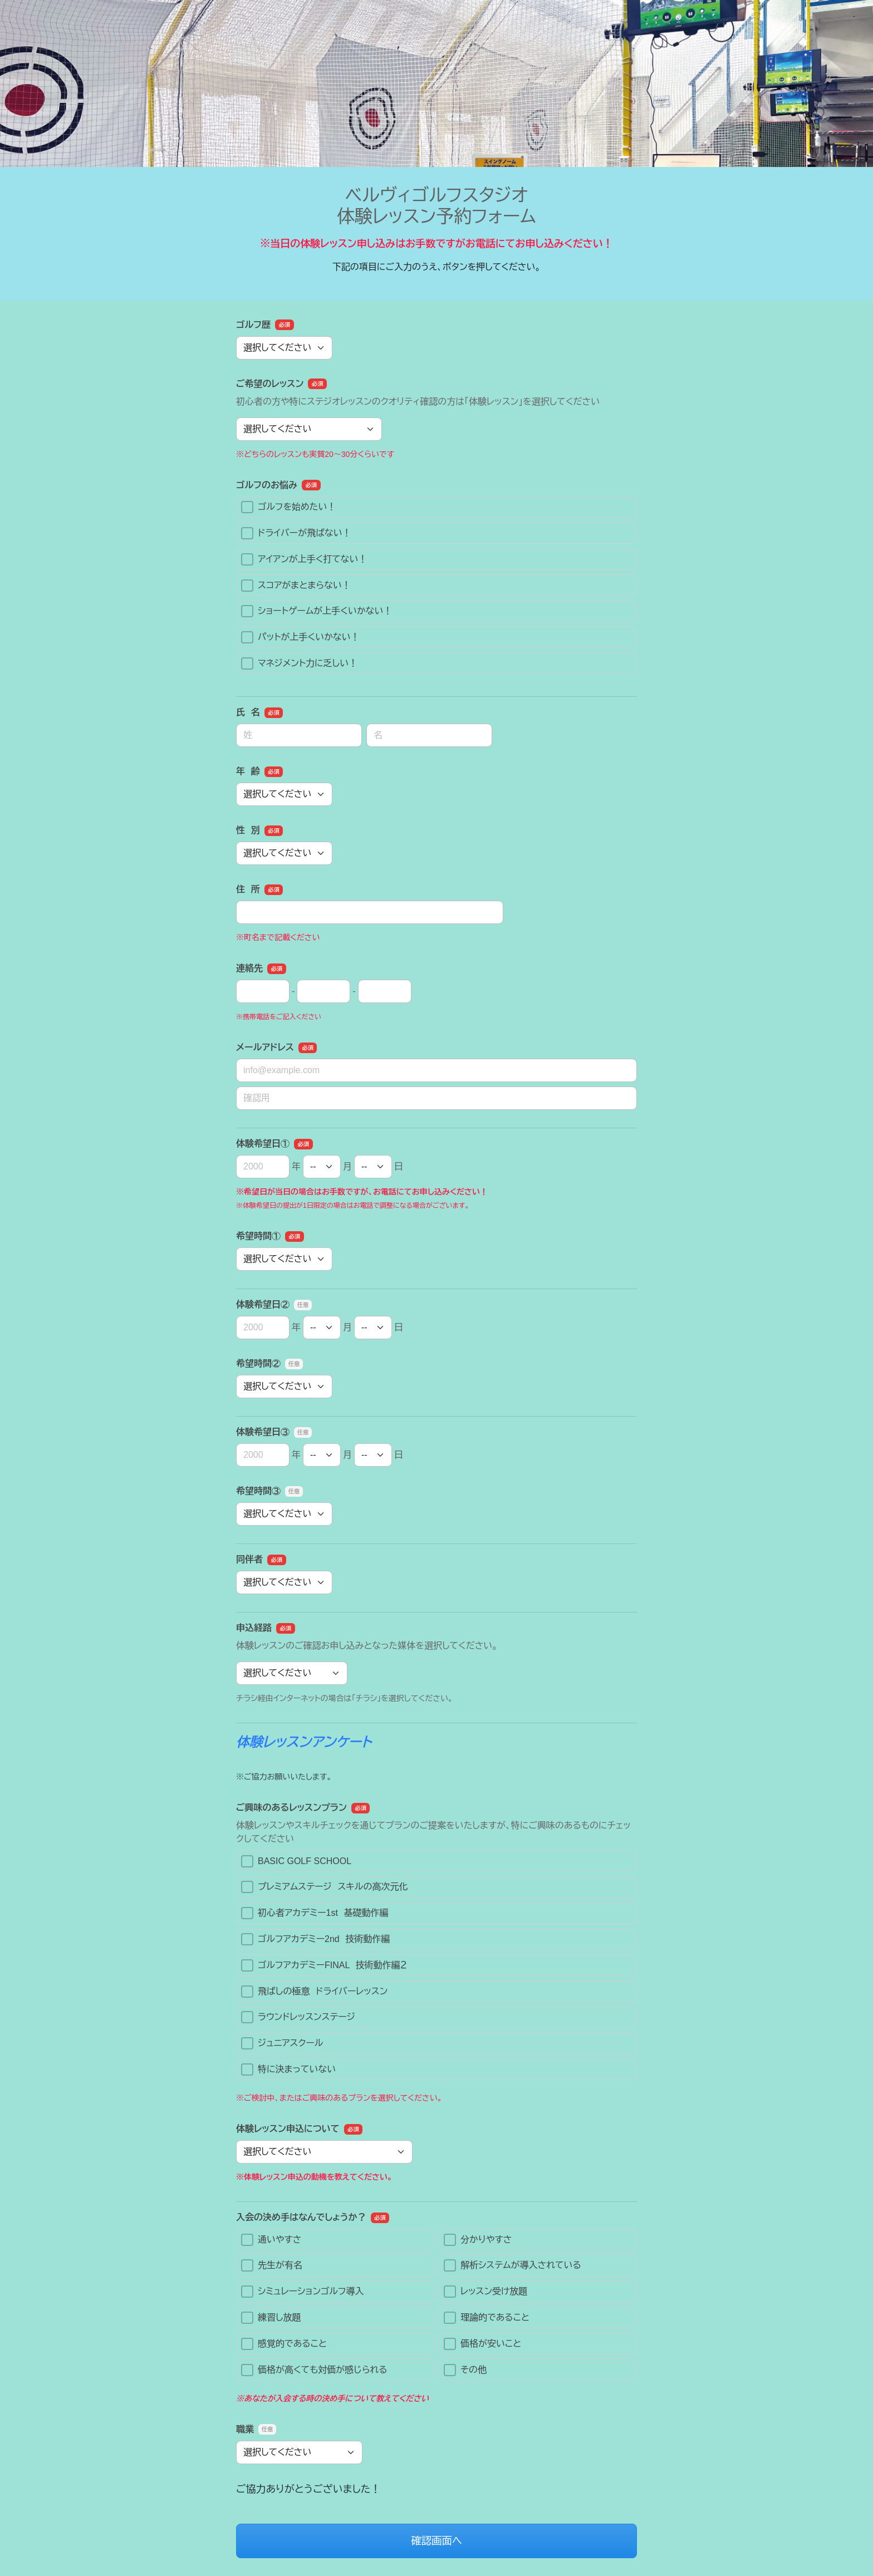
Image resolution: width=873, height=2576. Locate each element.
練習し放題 (271, 2318)
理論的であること (486, 2318)
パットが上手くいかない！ (300, 637)
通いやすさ (271, 2240)
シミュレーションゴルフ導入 (302, 2291)
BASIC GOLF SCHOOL (296, 1861)
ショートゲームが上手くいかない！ (316, 611)
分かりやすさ (478, 2240)
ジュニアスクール (282, 2043)
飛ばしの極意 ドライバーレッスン (314, 1991)
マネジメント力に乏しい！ (299, 663)
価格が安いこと (482, 2344)
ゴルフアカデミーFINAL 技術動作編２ (324, 1965)
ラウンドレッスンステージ (298, 2017)
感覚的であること (284, 2344)
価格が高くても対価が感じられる (314, 2370)
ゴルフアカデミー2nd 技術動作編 (315, 1939)
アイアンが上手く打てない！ (304, 559)
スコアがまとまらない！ (296, 585)
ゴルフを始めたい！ (288, 507)
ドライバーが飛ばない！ (296, 533)
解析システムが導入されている (512, 2265)
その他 (465, 2370)
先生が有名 (271, 2265)
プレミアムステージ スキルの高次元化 (324, 1887)
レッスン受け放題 (485, 2291)
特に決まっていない (288, 2069)
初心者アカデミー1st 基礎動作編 (315, 1913)
